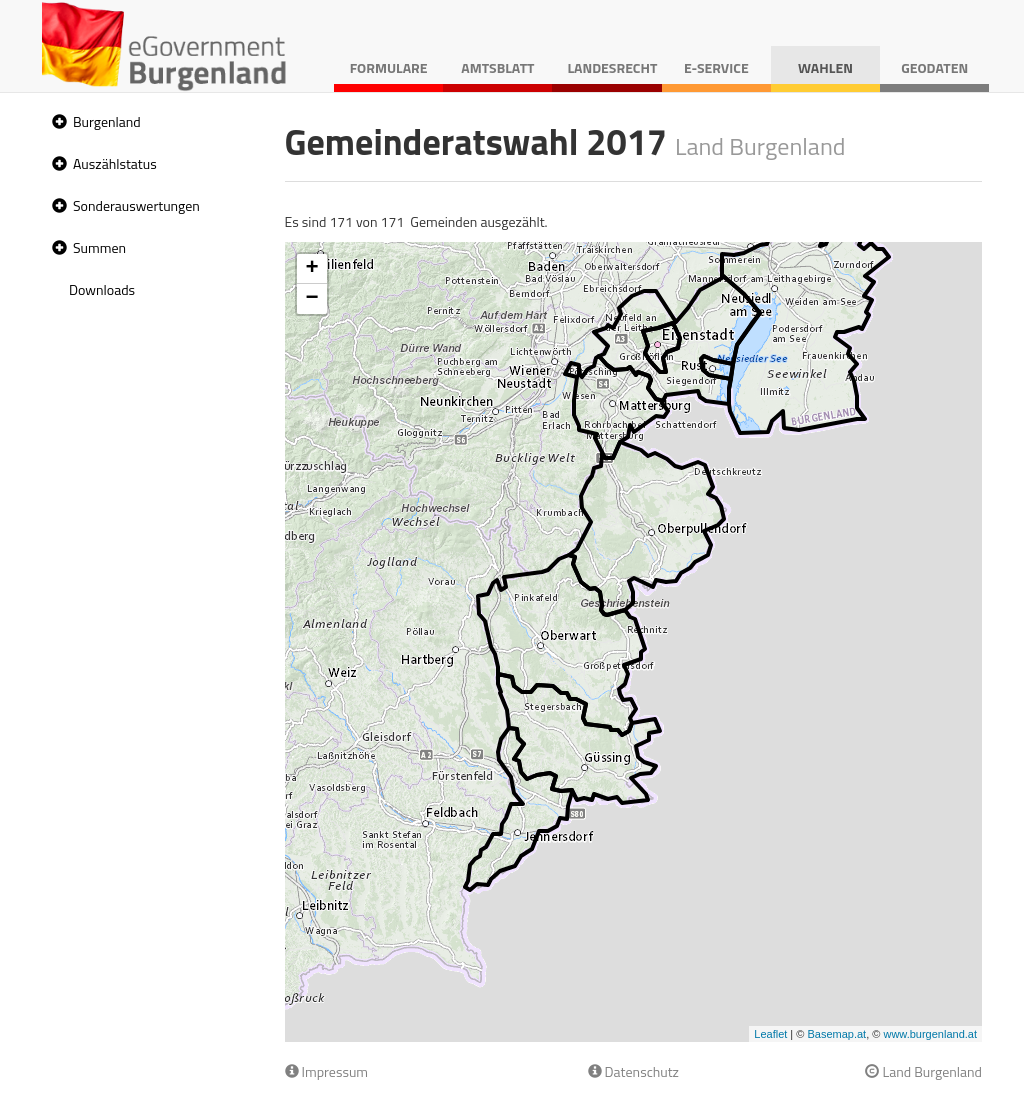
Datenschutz (633, 1071)
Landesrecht (612, 67)
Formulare (389, 67)
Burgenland (107, 121)
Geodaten (934, 67)
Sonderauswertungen (136, 205)
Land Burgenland (923, 1071)
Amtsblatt (497, 67)
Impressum (327, 1071)
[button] (57, 122)
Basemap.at (836, 1034)
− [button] (311, 299)
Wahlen (825, 67)
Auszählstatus (115, 163)
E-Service (716, 67)
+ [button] (311, 269)
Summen (99, 247)
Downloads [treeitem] (102, 289)
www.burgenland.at (930, 1034)
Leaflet (770, 1034)
